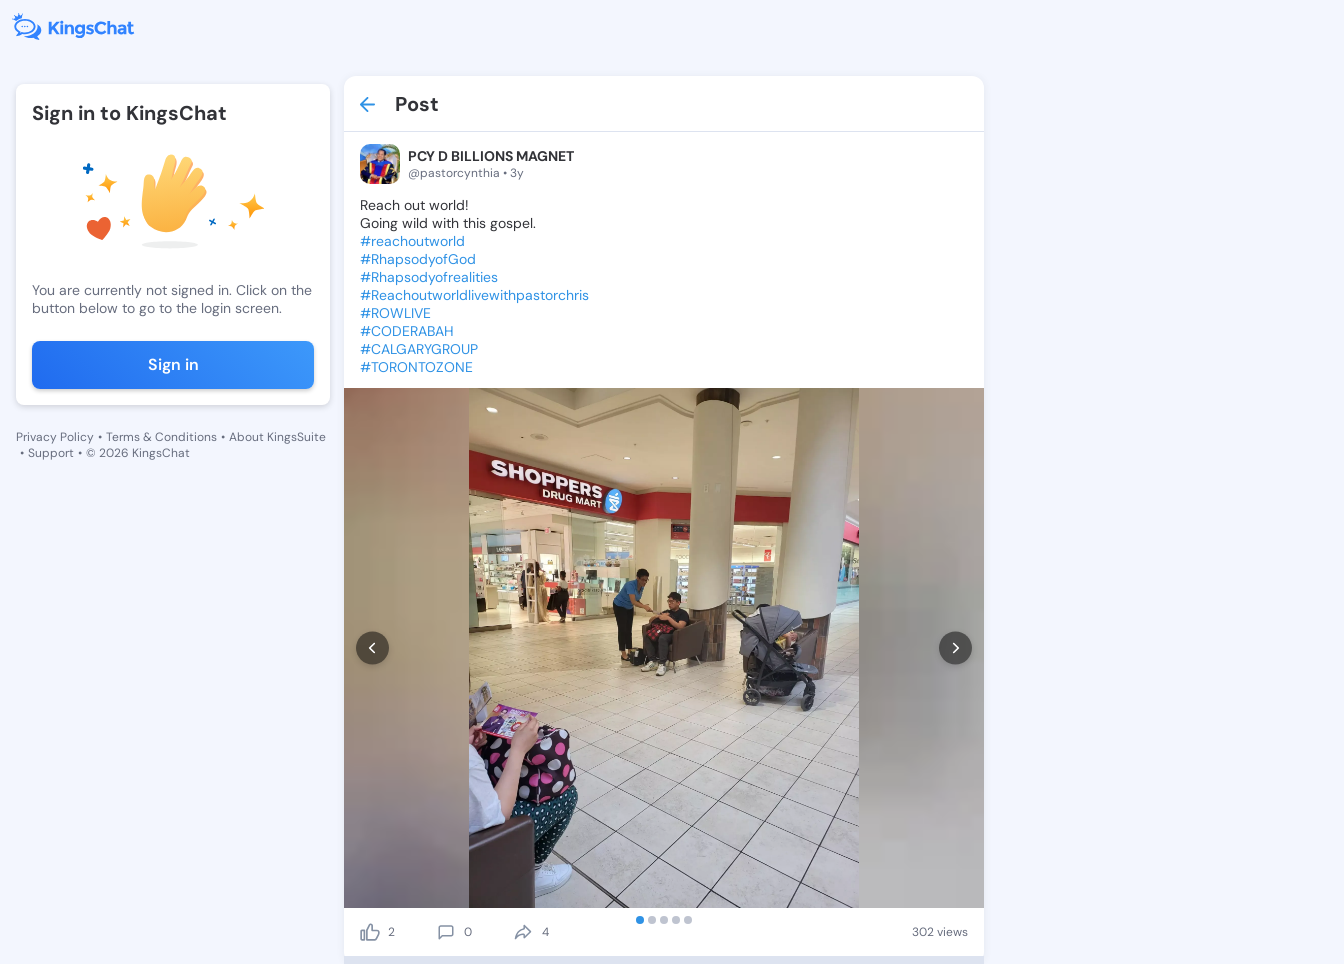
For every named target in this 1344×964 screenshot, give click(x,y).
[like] (370, 932)
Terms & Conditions (161, 437)
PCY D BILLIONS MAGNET (491, 156)
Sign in (173, 364)
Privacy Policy (55, 437)
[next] (955, 648)
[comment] (446, 932)
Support (51, 453)
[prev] (372, 648)
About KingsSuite (277, 437)
